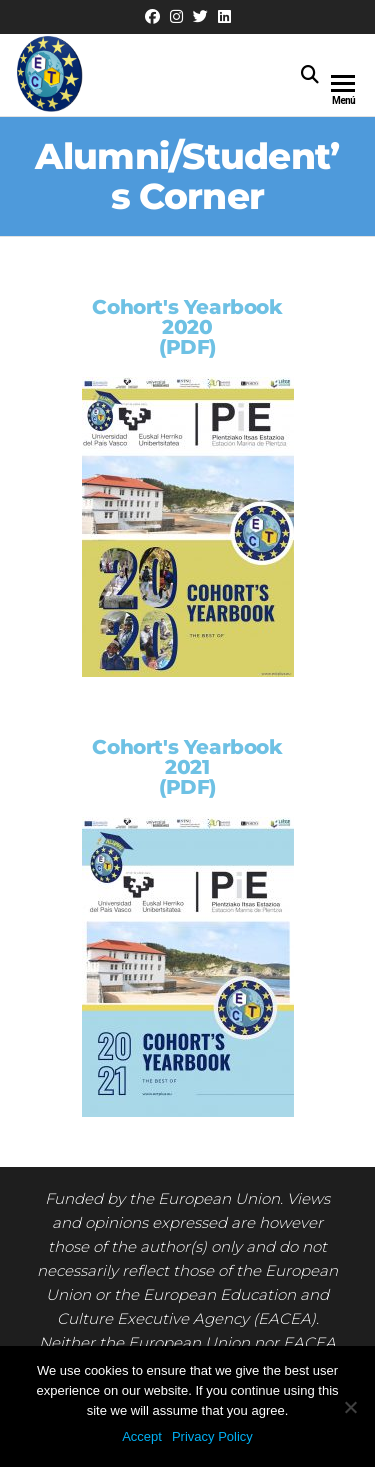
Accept (142, 1436)
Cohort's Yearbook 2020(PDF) (187, 327)
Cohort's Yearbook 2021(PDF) (187, 767)
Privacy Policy (212, 1436)
